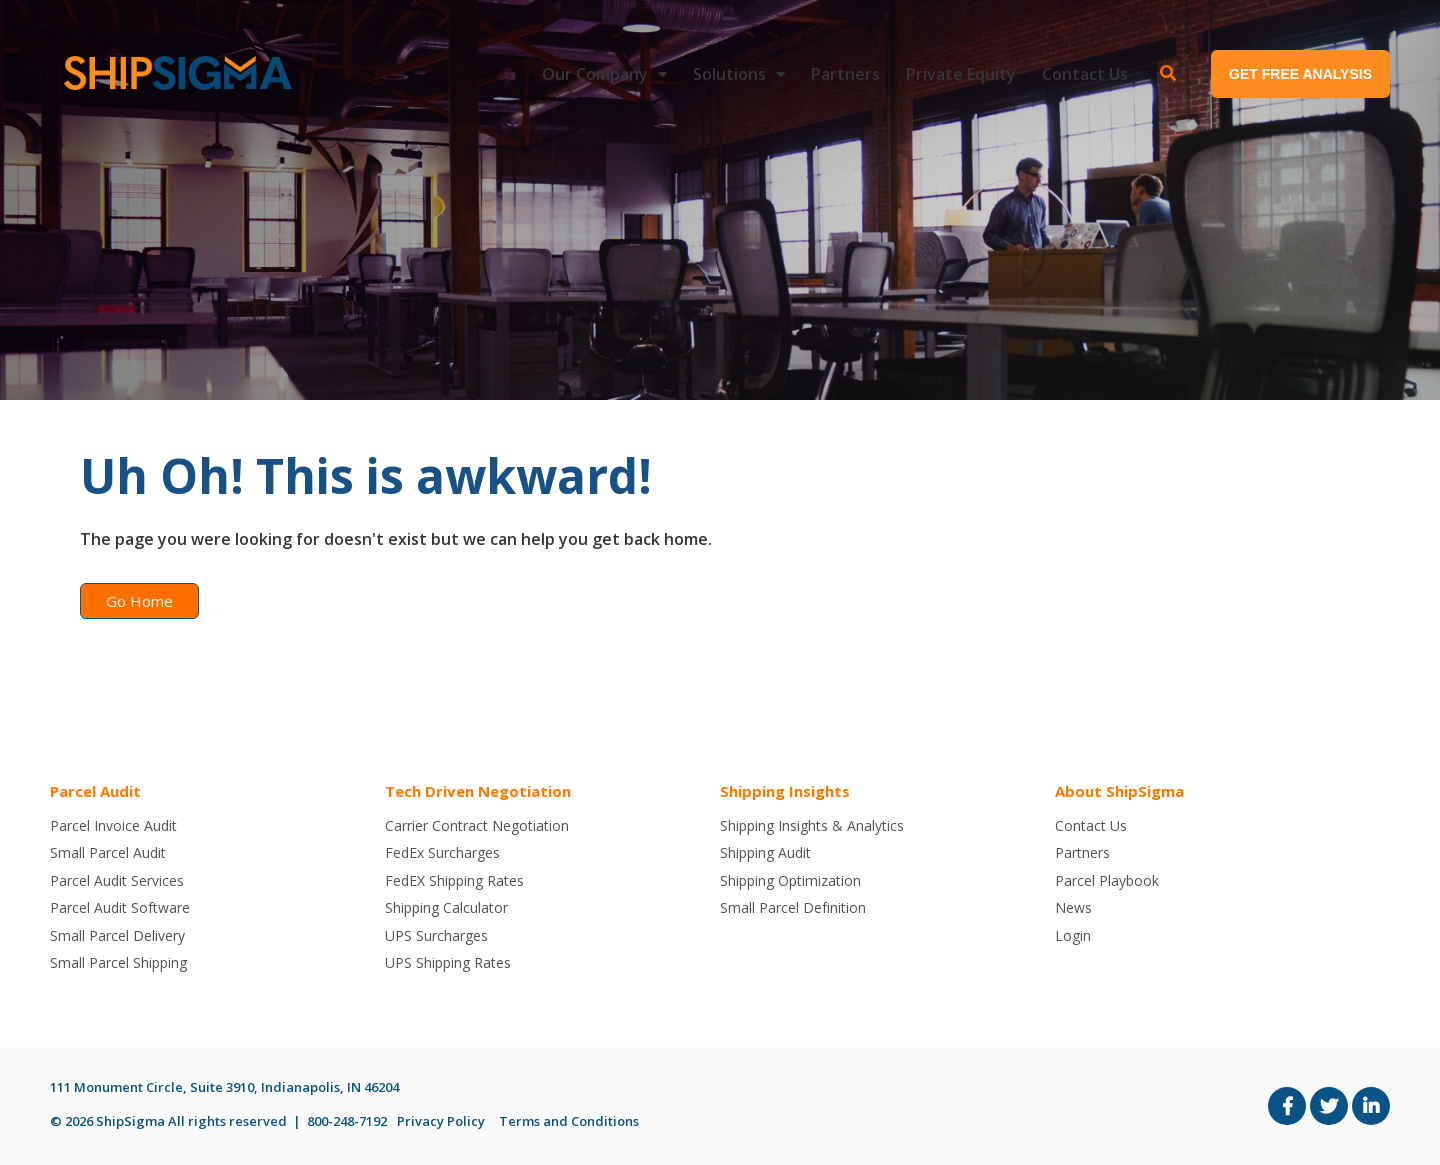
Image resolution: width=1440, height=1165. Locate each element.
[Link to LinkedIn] (1371, 1106)
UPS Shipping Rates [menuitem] (448, 962)
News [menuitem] (1073, 907)
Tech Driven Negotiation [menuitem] (478, 791)
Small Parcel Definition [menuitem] (793, 907)
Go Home (139, 601)
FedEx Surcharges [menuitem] (442, 852)
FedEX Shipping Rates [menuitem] (454, 880)
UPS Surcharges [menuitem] (436, 935)
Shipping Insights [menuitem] (785, 791)
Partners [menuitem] (845, 74)
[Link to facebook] (1287, 1106)
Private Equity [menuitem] (961, 74)
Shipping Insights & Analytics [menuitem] (812, 825)
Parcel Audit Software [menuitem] (120, 907)
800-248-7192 (347, 1121)
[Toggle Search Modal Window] (1168, 74)
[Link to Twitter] (1329, 1106)
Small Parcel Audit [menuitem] (108, 852)
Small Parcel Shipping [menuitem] (118, 962)
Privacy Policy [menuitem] (441, 1121)
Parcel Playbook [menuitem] (1107, 880)
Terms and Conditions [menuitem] (569, 1121)
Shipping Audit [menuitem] (765, 852)
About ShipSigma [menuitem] (1119, 791)
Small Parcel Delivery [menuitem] (117, 935)
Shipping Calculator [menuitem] (446, 907)
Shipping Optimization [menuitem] (790, 880)
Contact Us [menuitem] (1085, 74)
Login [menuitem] (1073, 935)
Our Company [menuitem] (595, 74)
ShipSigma (130, 1121)
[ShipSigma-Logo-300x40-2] (175, 73)
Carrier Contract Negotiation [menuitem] (477, 825)
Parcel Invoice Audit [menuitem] (113, 825)
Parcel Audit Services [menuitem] (117, 880)
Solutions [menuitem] (729, 74)
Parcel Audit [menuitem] (95, 791)
